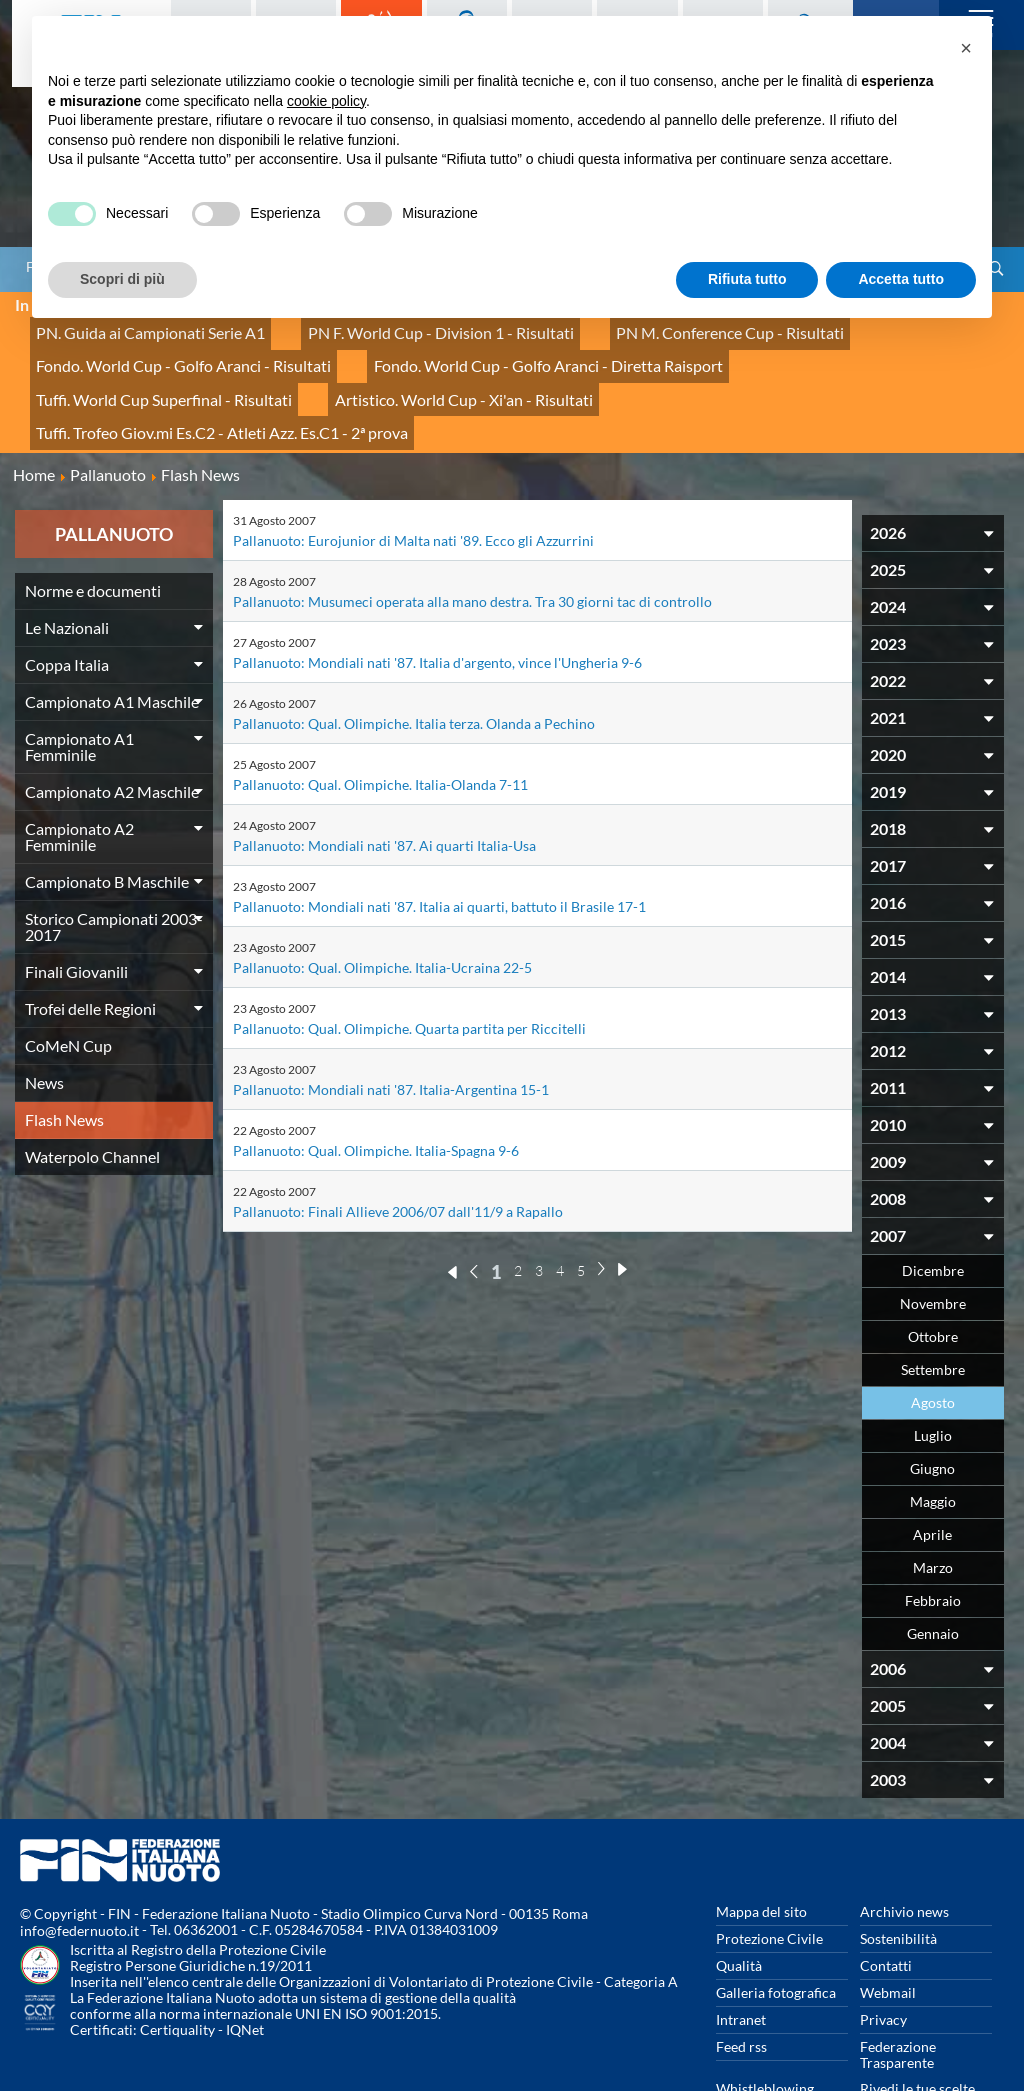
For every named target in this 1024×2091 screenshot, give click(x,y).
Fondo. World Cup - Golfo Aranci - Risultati (164, 349)
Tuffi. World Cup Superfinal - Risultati (793, 349)
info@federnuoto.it (79, 1864)
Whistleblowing (765, 2021)
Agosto (933, 1335)
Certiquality (177, 1963)
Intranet (741, 1952)
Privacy (883, 1952)
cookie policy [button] (326, 101)
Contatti (886, 1898)
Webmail (888, 1925)
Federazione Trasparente (898, 1987)
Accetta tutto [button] (901, 279)
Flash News (64, 1052)
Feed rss (741, 1979)
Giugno (932, 1401)
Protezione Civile (769, 1871)
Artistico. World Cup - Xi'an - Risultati (147, 371)
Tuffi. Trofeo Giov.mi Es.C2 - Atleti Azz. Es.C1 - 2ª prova (464, 371)
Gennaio (933, 1566)
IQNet (245, 1963)
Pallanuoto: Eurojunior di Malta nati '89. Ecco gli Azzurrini (413, 473)
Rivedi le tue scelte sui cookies (917, 2029)
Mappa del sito (761, 1844)
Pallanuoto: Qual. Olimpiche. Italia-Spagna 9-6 (376, 1083)
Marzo (933, 1500)
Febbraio (933, 1533)
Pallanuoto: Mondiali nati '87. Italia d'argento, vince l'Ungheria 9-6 (437, 595)
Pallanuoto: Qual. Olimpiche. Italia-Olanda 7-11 (380, 717)
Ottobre (933, 1269)
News (44, 1015)
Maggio (933, 1434)
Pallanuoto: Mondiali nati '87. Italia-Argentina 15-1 (391, 1022)
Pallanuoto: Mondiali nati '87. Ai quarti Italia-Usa (384, 778)
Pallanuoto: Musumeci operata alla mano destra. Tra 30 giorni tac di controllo (472, 534)
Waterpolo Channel (92, 1089)
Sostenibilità (898, 1871)
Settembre (933, 1302)
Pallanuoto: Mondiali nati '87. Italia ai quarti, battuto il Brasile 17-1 (439, 839)
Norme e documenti (93, 523)
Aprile (932, 1467)
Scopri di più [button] (122, 279)
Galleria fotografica (776, 1925)
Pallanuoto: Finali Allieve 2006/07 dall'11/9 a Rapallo (398, 1144)
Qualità (739, 1898)
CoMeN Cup (68, 978)
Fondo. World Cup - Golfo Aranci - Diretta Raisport (488, 349)
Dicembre (933, 1203)
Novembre (933, 1236)
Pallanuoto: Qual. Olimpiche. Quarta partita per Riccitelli (409, 961)
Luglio (933, 1368)
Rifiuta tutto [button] (747, 279)
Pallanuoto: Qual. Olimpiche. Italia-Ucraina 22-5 (382, 900)
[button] (966, 48)
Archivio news (904, 1844)
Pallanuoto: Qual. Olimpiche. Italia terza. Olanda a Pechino (414, 656)
